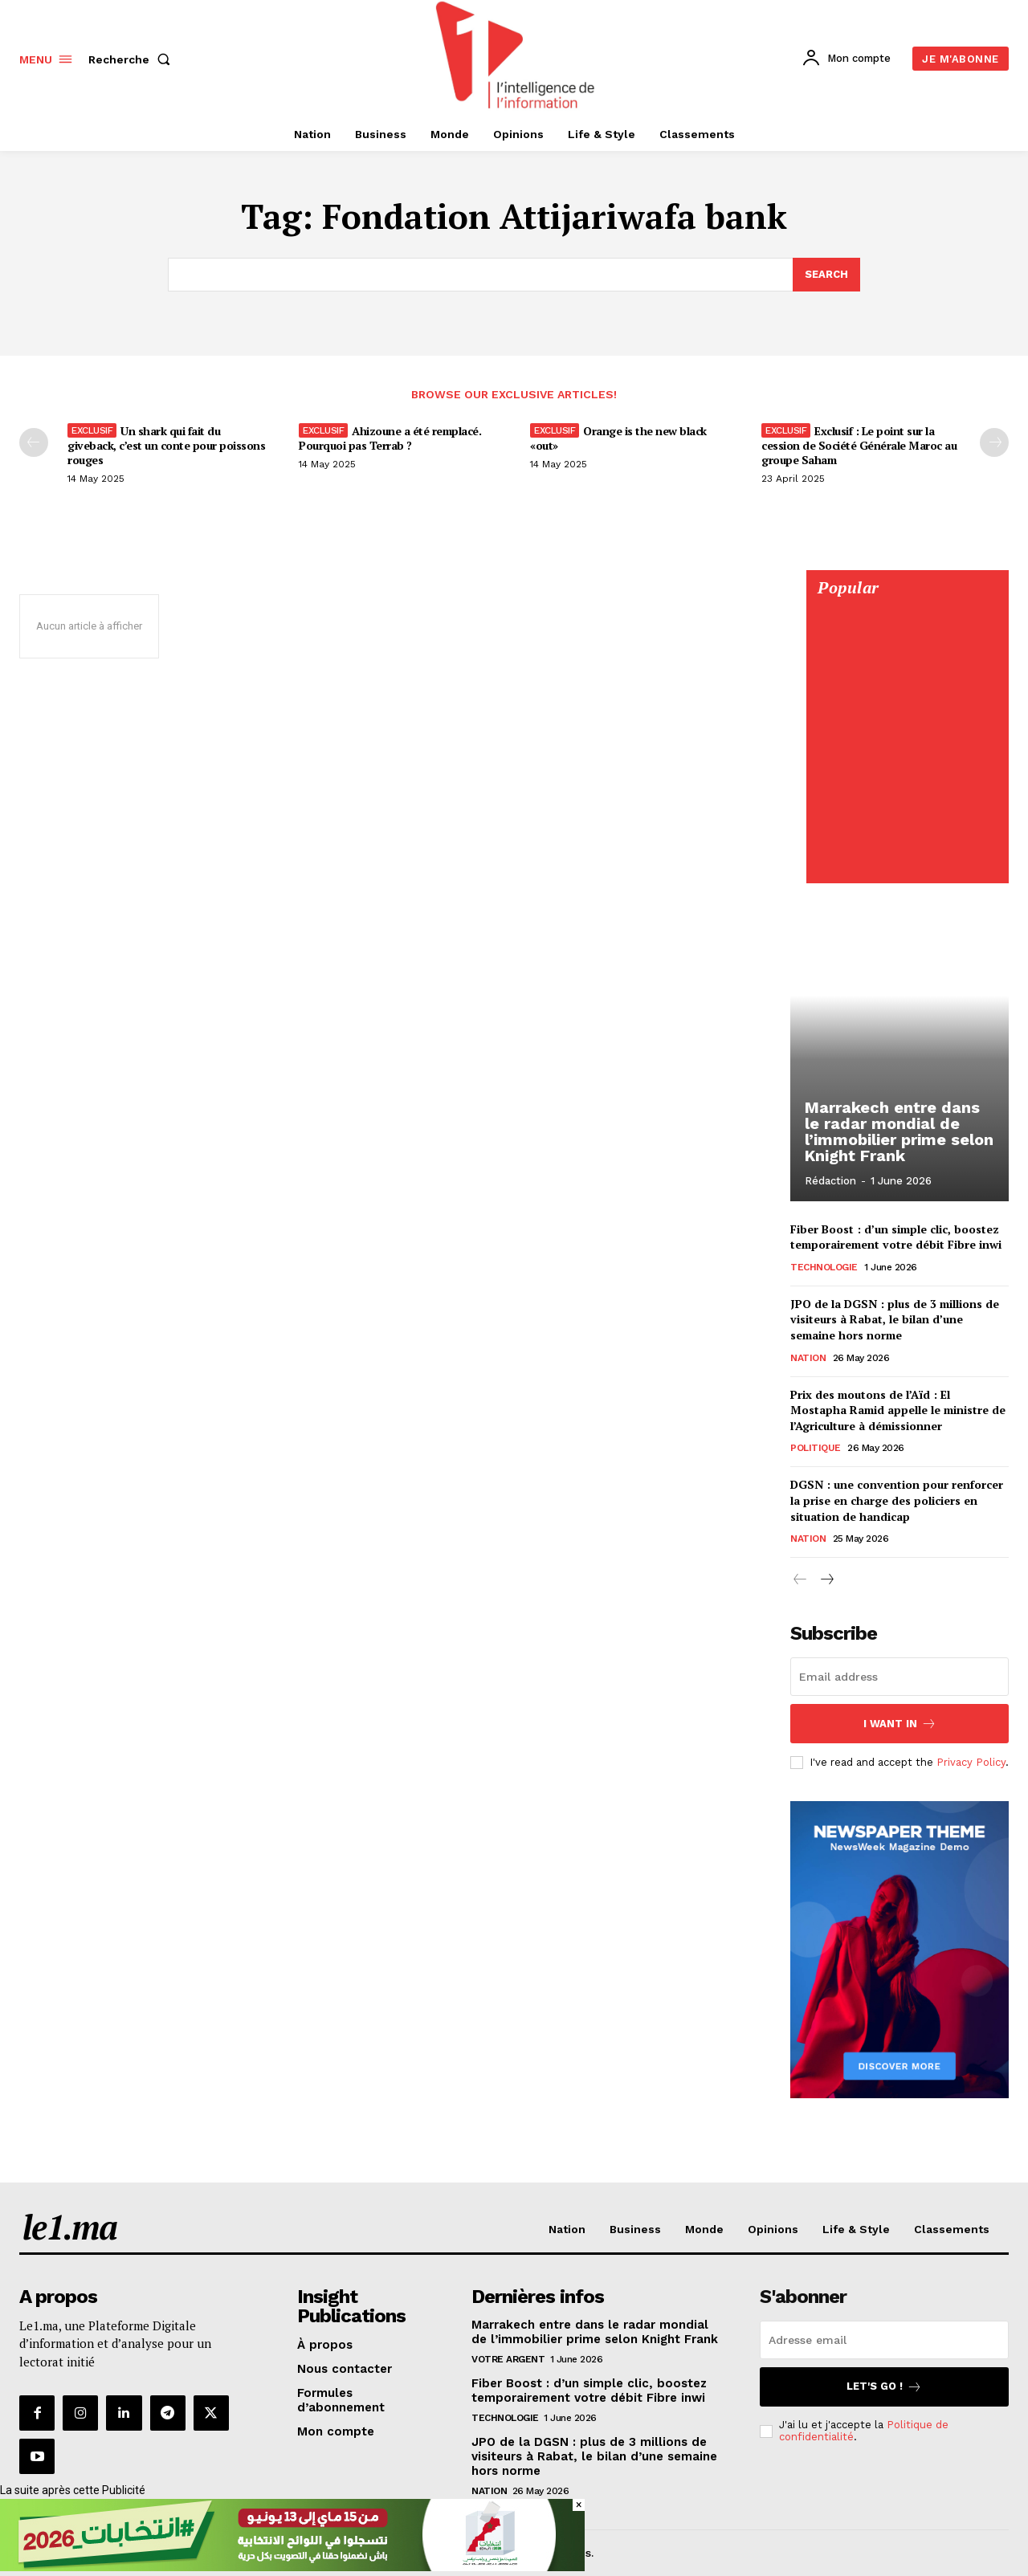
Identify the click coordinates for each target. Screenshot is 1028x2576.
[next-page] (826, 1581)
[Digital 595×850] (907, 866)
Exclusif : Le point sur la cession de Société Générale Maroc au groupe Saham (859, 445)
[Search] (826, 274)
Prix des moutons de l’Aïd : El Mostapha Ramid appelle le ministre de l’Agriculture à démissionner (898, 1410)
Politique (815, 1448)
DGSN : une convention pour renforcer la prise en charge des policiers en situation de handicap (896, 1501)
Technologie (824, 1267)
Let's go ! (884, 2387)
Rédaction (830, 1181)
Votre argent (508, 2359)
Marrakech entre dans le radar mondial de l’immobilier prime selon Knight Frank (899, 1131)
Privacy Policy (971, 1761)
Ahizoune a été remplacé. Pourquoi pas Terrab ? (390, 438)
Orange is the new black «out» (618, 438)
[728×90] (292, 2567)
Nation (808, 1357)
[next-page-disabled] (994, 442)
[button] (132, 59)
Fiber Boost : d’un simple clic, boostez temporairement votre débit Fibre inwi (895, 1237)
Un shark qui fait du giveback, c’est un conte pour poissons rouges (166, 445)
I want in (899, 1723)
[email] (899, 1676)
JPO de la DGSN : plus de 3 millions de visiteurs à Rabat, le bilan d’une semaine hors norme (894, 1319)
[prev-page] (33, 442)
